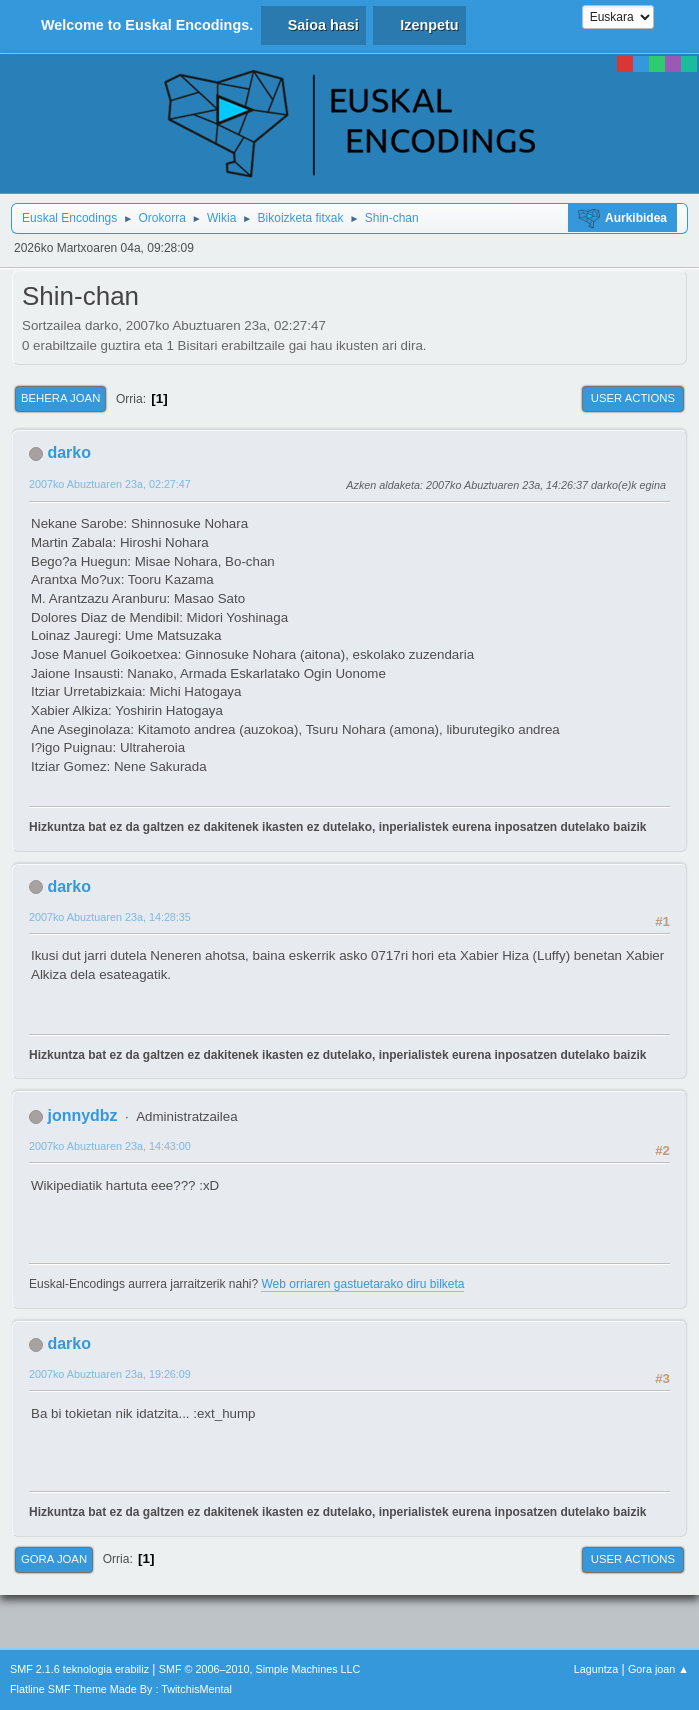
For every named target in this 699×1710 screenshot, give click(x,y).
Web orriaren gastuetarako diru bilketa (362, 1284)
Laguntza (596, 1669)
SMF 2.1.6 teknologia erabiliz (79, 1669)
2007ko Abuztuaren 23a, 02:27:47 (110, 484)
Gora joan (54, 1559)
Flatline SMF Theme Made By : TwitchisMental (121, 1689)
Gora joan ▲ (658, 1669)
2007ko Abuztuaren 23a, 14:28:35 (110, 917)
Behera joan (60, 398)
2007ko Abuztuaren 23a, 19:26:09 (110, 1374)
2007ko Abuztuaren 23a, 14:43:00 (110, 1146)
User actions (633, 398)
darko (69, 452)
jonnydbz (82, 1115)
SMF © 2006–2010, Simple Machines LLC (260, 1669)
